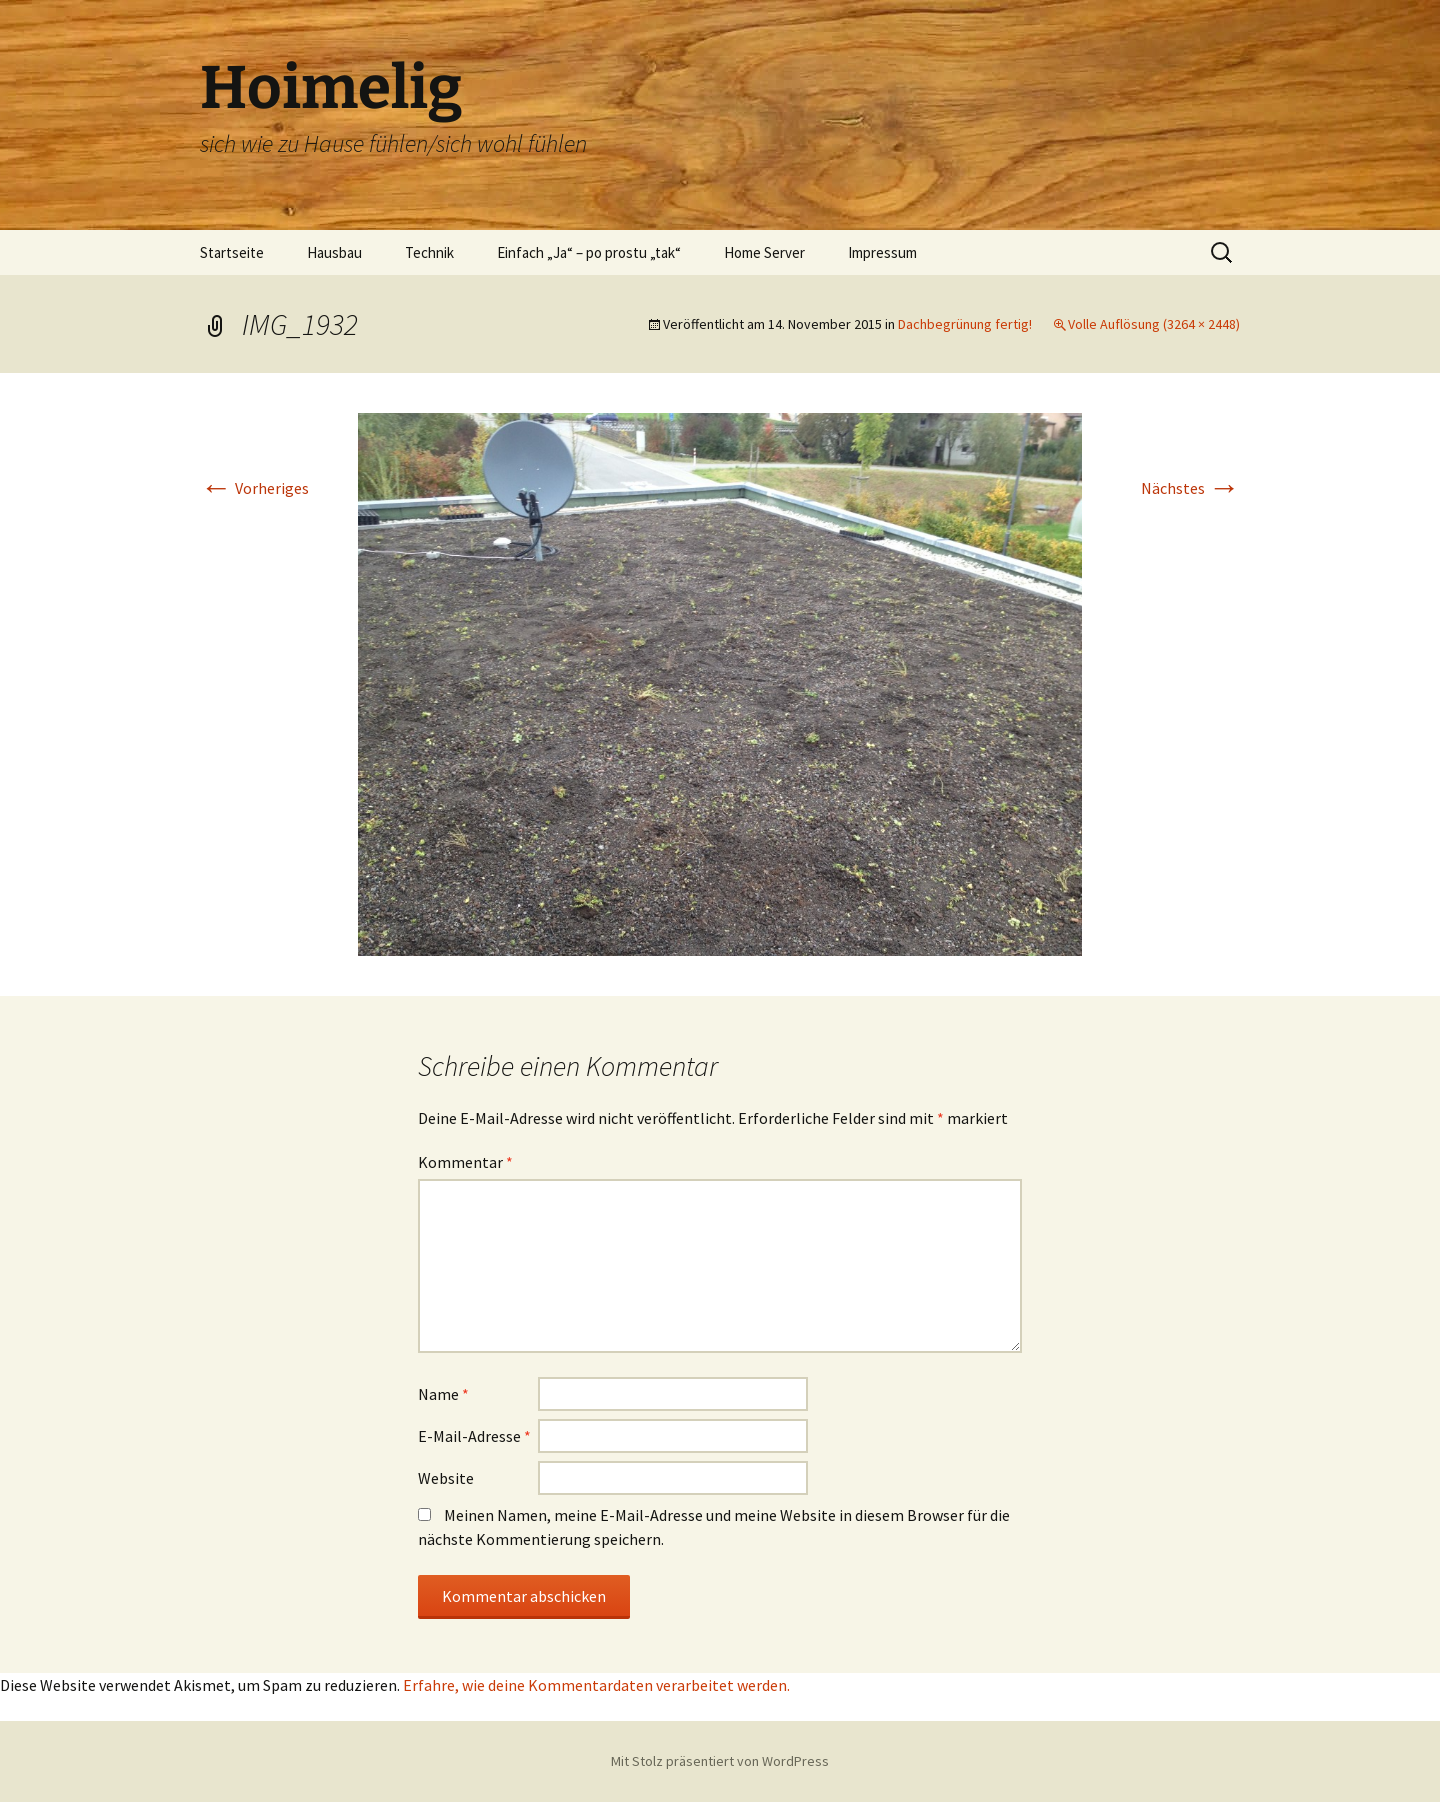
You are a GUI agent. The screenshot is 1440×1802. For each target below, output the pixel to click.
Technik (429, 252)
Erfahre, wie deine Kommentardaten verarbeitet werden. (596, 1685)
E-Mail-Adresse (474, 1436)
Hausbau (334, 252)
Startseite (232, 252)
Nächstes (1190, 488)
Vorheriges (254, 488)
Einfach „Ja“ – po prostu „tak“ (589, 252)
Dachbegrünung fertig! (965, 324)
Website (446, 1478)
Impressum (882, 252)
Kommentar (465, 1162)
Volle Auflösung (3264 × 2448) (1154, 324)
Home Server (764, 252)
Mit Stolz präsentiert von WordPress (720, 1761)
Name (443, 1394)
